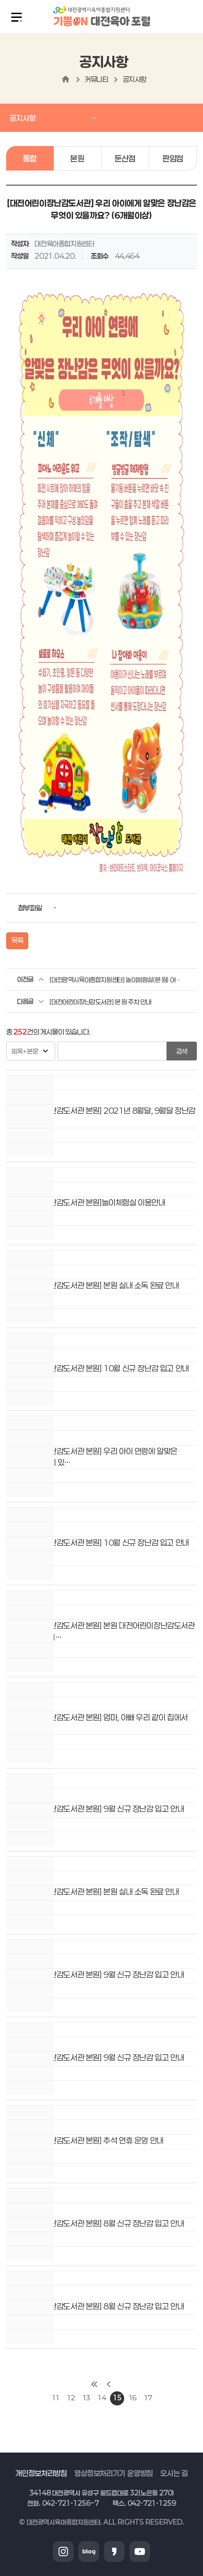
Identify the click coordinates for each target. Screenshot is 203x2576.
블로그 (88, 2551)
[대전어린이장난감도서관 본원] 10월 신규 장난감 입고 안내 (97, 1368)
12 (71, 2398)
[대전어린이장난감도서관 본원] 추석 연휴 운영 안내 (85, 2140)
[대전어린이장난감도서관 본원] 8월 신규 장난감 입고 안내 (95, 2223)
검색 (181, 1051)
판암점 (172, 158)
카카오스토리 (114, 2551)
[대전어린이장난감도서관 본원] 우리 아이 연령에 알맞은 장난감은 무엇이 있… (92, 1456)
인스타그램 (63, 2551)
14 (101, 2398)
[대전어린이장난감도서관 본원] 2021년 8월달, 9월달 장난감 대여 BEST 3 (100, 1116)
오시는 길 (173, 2473)
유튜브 (139, 2551)
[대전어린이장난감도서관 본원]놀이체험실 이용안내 (86, 1202)
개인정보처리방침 (41, 2473)
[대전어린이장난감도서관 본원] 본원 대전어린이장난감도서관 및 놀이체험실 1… (100, 1631)
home (65, 79)
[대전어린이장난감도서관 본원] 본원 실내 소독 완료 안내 (92, 1285)
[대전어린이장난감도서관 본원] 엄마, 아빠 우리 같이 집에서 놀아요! (97, 1722)
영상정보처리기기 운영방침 (113, 2473)
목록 (17, 940)
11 (55, 2398)
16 (132, 2398)
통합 (30, 158)
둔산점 (125, 158)
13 (86, 2398)
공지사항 (134, 79)
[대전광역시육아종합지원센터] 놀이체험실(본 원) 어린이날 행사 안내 (116, 980)
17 (148, 2398)
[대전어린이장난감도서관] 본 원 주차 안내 (100, 1002)
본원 (77, 158)
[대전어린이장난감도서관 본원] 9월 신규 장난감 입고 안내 (95, 1808)
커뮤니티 (96, 79)
